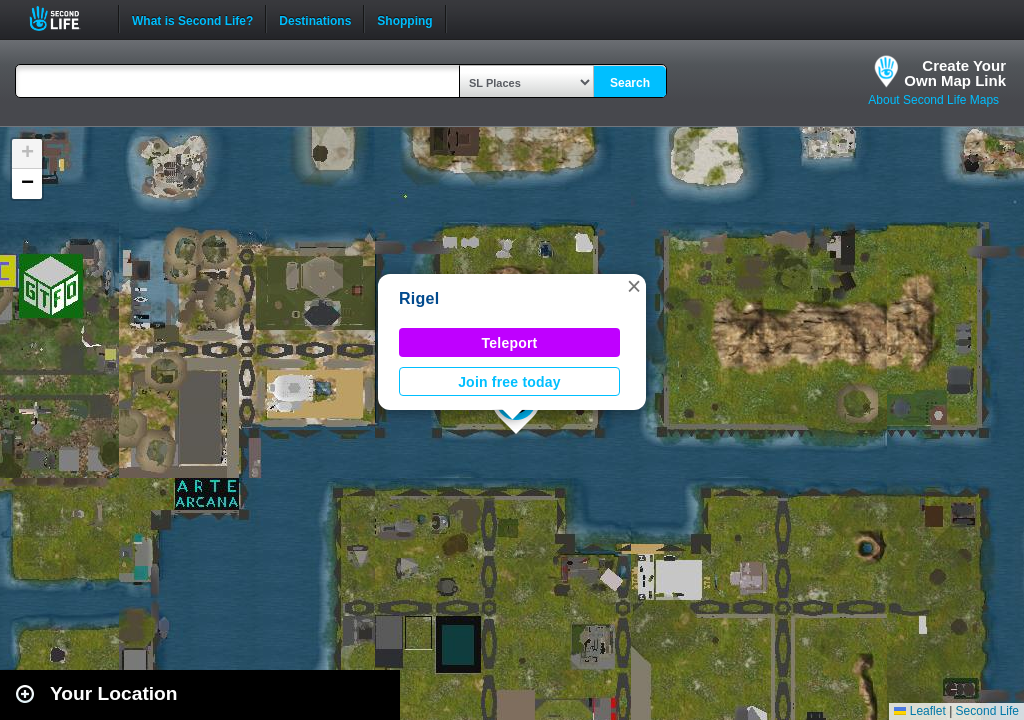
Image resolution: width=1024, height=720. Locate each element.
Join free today (509, 382)
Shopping (404, 19)
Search (630, 83)
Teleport (510, 343)
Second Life (65, 18)
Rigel (419, 298)
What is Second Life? (192, 19)
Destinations (315, 19)
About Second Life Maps (933, 100)
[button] (634, 286)
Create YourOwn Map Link (955, 73)
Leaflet (919, 711)
